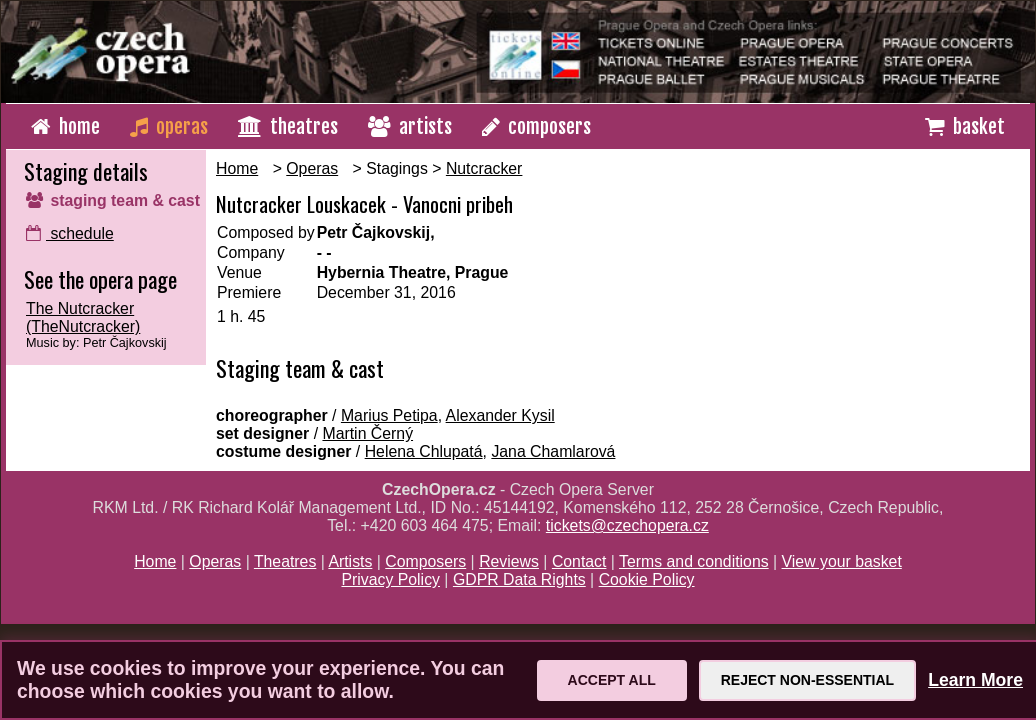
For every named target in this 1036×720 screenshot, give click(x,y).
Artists (350, 561)
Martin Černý (367, 433)
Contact (579, 561)
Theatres (285, 561)
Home (237, 168)
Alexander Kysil (500, 415)
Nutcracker (484, 168)
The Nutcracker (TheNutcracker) (83, 317)
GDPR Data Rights (519, 579)
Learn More (975, 680)
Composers (425, 561)
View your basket (842, 561)
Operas (312, 168)
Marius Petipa (389, 415)
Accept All (612, 680)
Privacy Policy (390, 579)
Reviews (509, 561)
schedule (70, 233)
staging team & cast (113, 200)
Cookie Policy (647, 579)
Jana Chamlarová (553, 451)
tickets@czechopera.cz (627, 525)
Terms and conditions (694, 561)
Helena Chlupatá (424, 451)
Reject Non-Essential (807, 680)
